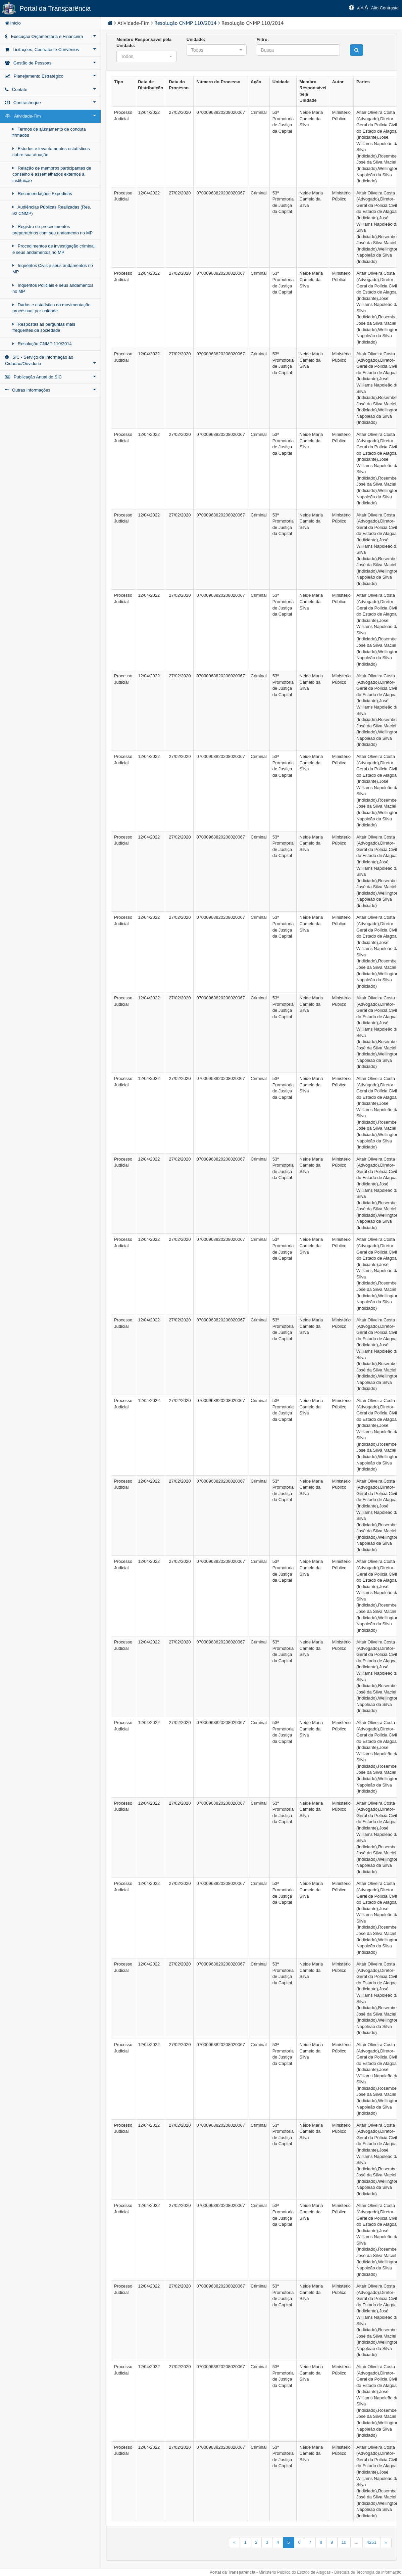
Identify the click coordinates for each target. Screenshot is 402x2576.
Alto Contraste (385, 7)
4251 (371, 2542)
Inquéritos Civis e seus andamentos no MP (52, 268)
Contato (50, 89)
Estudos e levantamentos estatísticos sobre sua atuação (51, 151)
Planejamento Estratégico (50, 76)
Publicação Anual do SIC (50, 376)
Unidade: (196, 39)
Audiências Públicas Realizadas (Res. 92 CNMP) (51, 210)
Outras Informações (50, 390)
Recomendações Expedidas (42, 193)
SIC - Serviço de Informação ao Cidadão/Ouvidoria (50, 360)
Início (13, 23)
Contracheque (50, 102)
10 (344, 2542)
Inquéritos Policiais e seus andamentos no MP (52, 288)
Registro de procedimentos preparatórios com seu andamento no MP (52, 229)
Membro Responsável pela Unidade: (143, 42)
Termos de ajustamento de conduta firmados (49, 132)
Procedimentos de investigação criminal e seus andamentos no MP (53, 249)
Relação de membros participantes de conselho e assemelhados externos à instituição (51, 174)
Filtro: (263, 39)
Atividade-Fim (50, 116)
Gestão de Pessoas (50, 62)
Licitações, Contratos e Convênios (50, 49)
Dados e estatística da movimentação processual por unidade (51, 308)
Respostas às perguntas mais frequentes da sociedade (43, 327)
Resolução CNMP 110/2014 (42, 343)
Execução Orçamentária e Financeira (50, 36)
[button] (146, 56)
